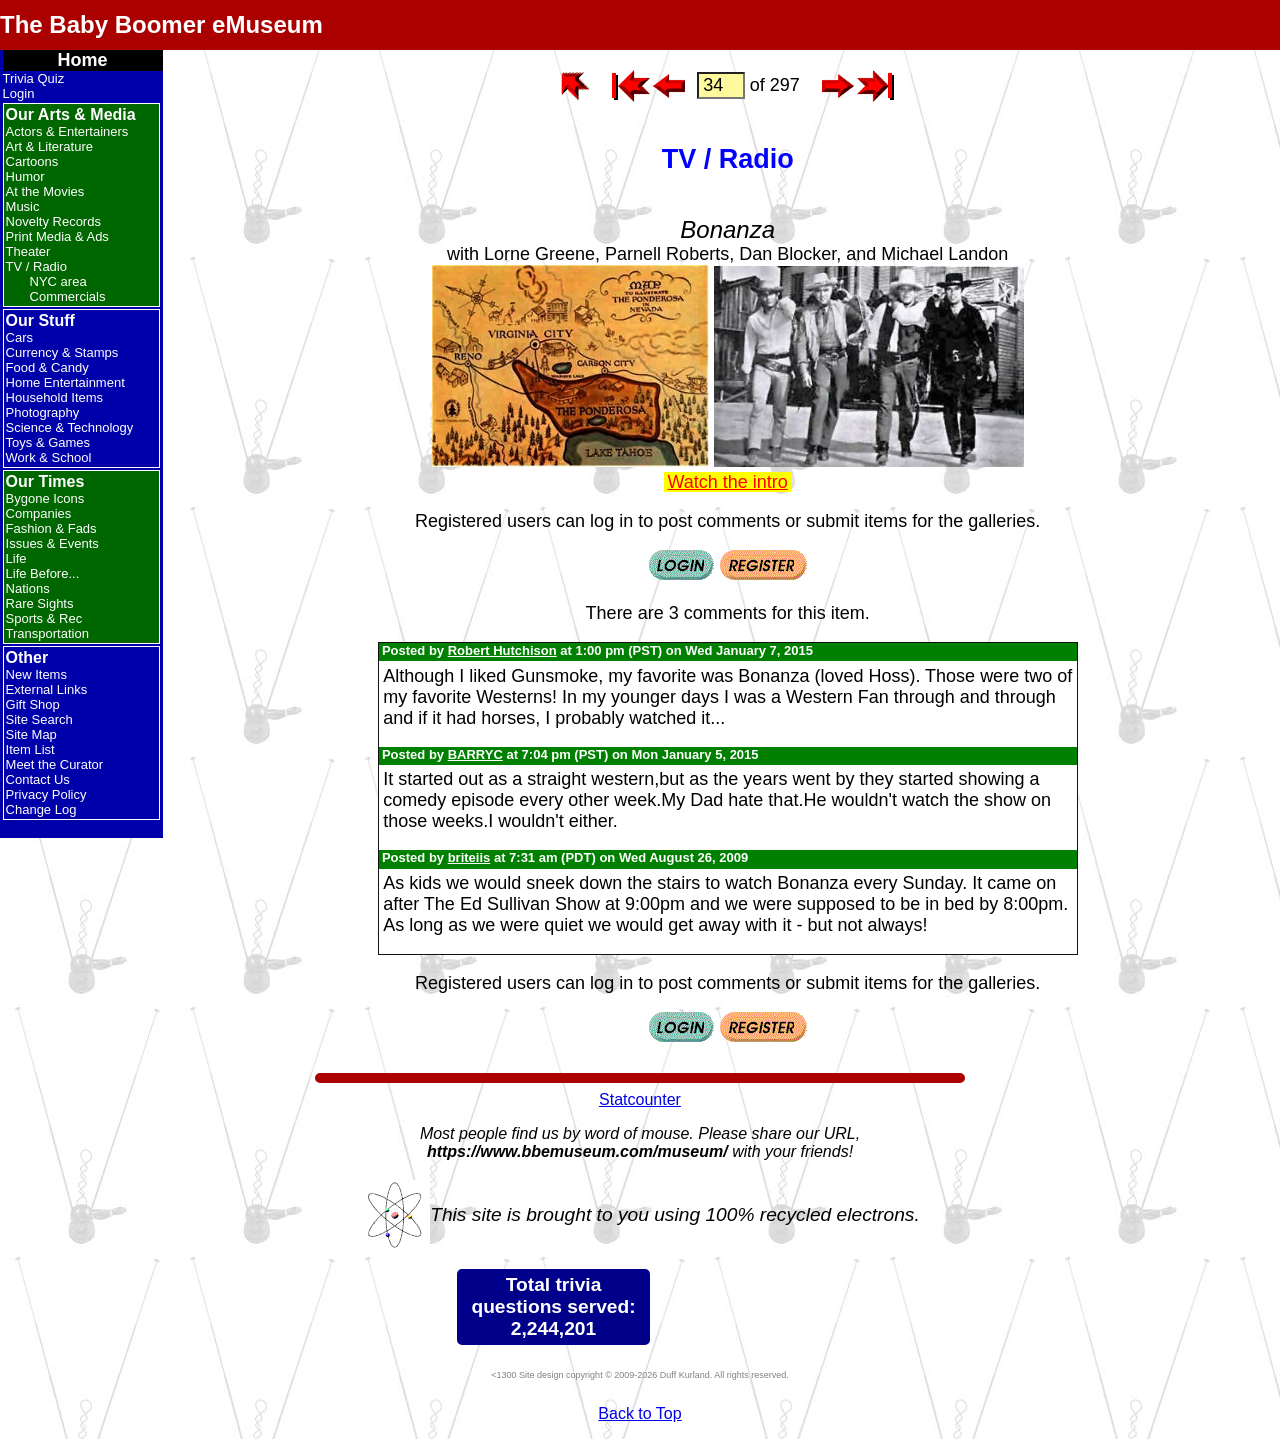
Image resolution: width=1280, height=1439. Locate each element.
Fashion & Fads (51, 528)
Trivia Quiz (34, 78)
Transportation (47, 633)
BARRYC (475, 754)
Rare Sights (40, 603)
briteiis (469, 857)
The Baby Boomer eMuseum (161, 24)
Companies (39, 513)
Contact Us (38, 779)
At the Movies (45, 191)
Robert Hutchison (502, 650)
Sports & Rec (44, 618)
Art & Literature (49, 146)
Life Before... (43, 573)
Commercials (68, 296)
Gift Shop (33, 704)
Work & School (49, 457)
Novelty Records (53, 221)
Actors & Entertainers (67, 131)
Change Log (41, 809)
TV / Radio (36, 266)
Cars (19, 337)
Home (83, 60)
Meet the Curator (55, 764)
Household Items (55, 397)
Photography (43, 412)
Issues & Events (52, 543)
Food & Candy (47, 367)
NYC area (58, 281)
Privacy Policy (46, 794)
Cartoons (32, 161)
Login (19, 93)
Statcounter (640, 1099)
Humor (25, 176)
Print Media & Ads (57, 236)
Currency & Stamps (62, 352)
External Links (47, 689)
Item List (30, 749)
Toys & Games (48, 442)
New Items (36, 674)
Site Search (39, 719)
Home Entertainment (65, 382)
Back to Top (639, 1413)
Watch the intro (727, 482)
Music (23, 206)
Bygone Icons (45, 498)
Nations (28, 588)
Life (16, 558)
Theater (28, 251)
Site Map (31, 734)
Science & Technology (70, 427)
